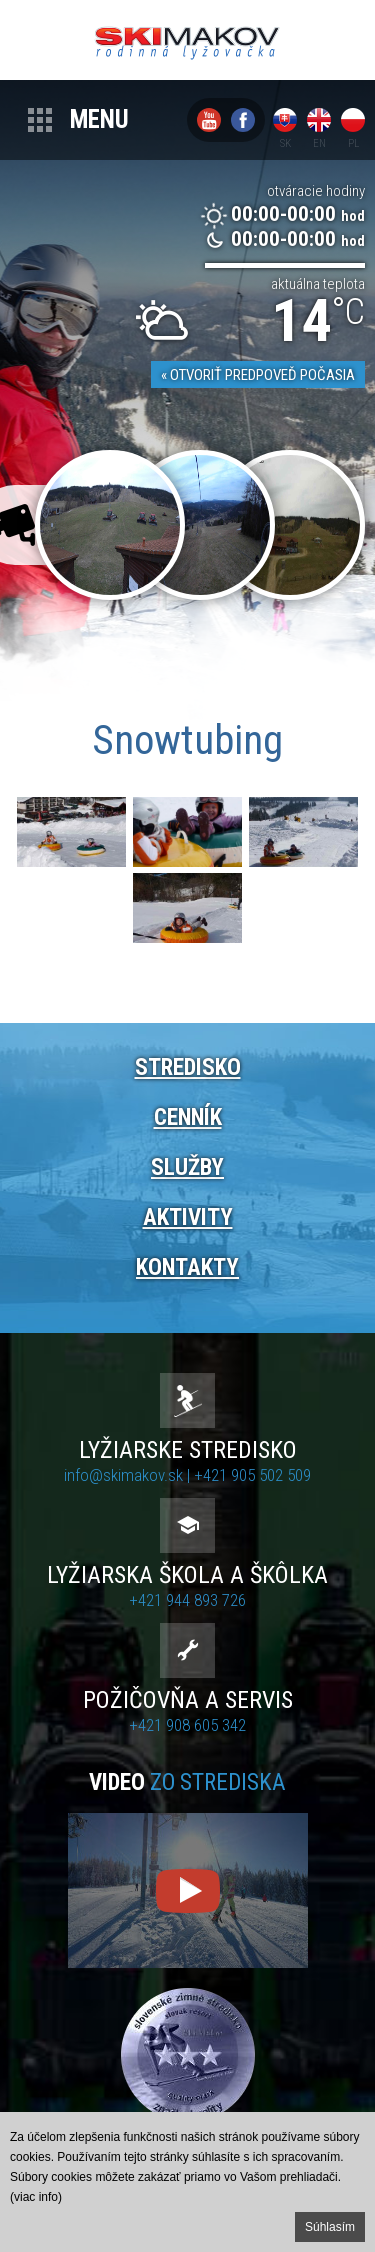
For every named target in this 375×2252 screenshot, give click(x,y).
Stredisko (188, 1067)
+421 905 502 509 (252, 1475)
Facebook (243, 120)
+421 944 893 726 (187, 1600)
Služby (187, 1167)
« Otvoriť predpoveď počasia (258, 375)
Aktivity (188, 1217)
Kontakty (187, 1267)
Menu (99, 119)
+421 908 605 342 (187, 1725)
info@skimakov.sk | (129, 1475)
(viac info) (36, 2197)
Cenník (188, 1117)
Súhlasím (330, 2227)
